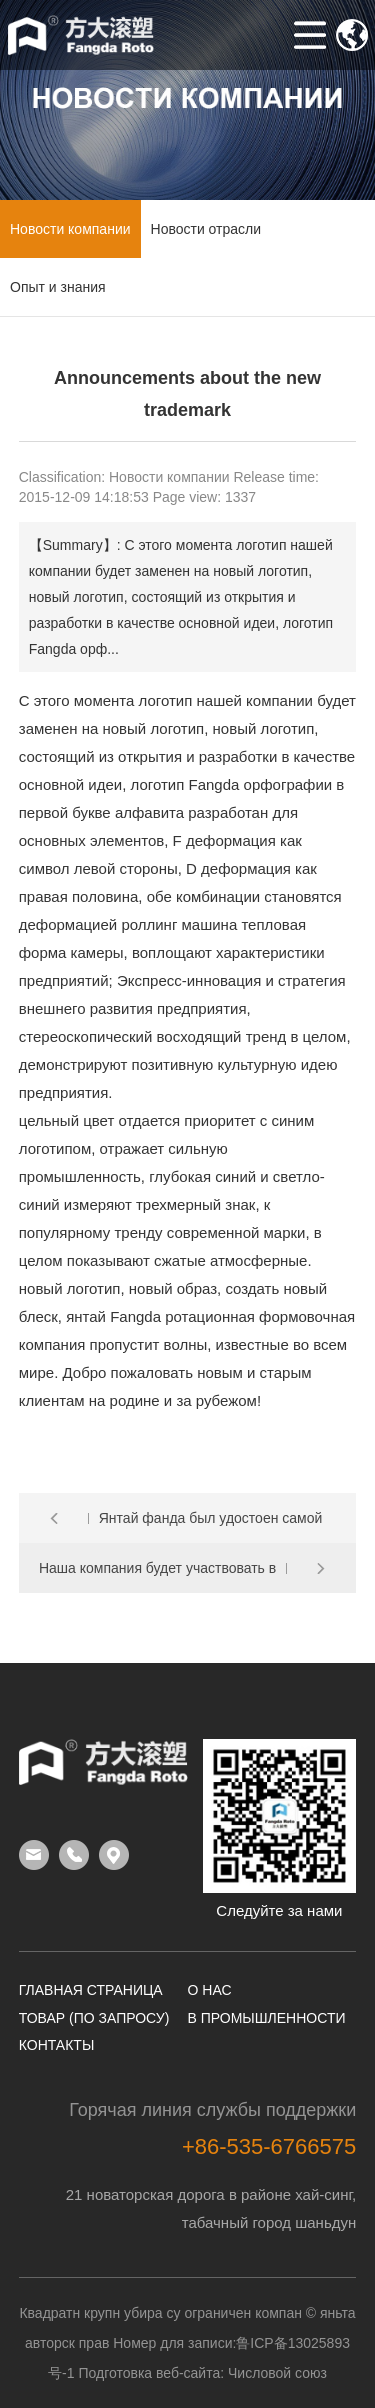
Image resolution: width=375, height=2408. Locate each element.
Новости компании (70, 229)
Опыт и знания (58, 287)
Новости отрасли (206, 229)
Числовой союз (277, 2373)
